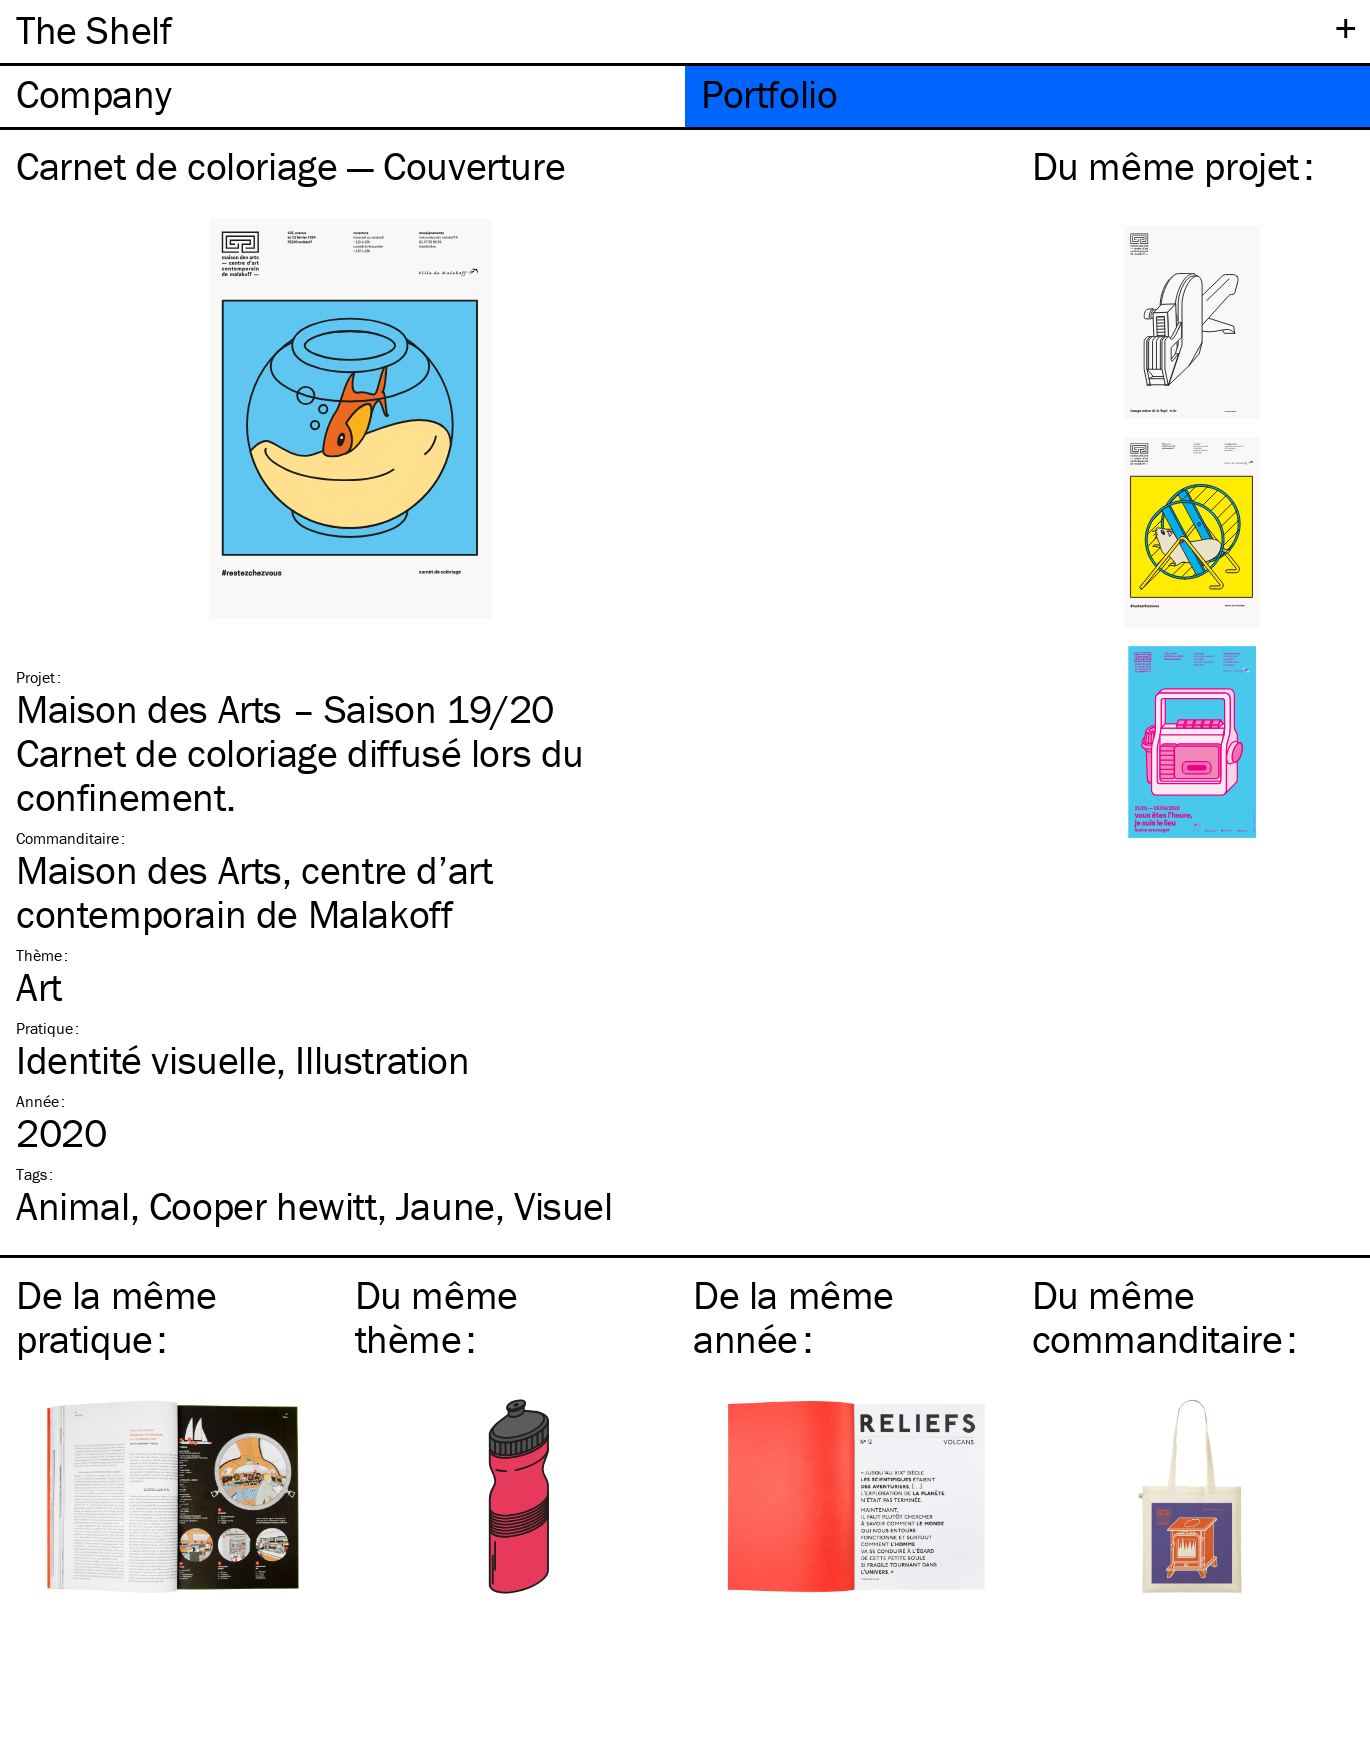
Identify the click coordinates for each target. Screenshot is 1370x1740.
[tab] (342, 96)
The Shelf (93, 29)
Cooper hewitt (263, 1205)
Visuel (563, 1205)
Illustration (382, 1059)
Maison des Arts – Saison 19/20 (285, 708)
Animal (73, 1205)
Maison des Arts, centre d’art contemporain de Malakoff (254, 891)
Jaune (445, 1205)
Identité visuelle (146, 1059)
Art (39, 986)
